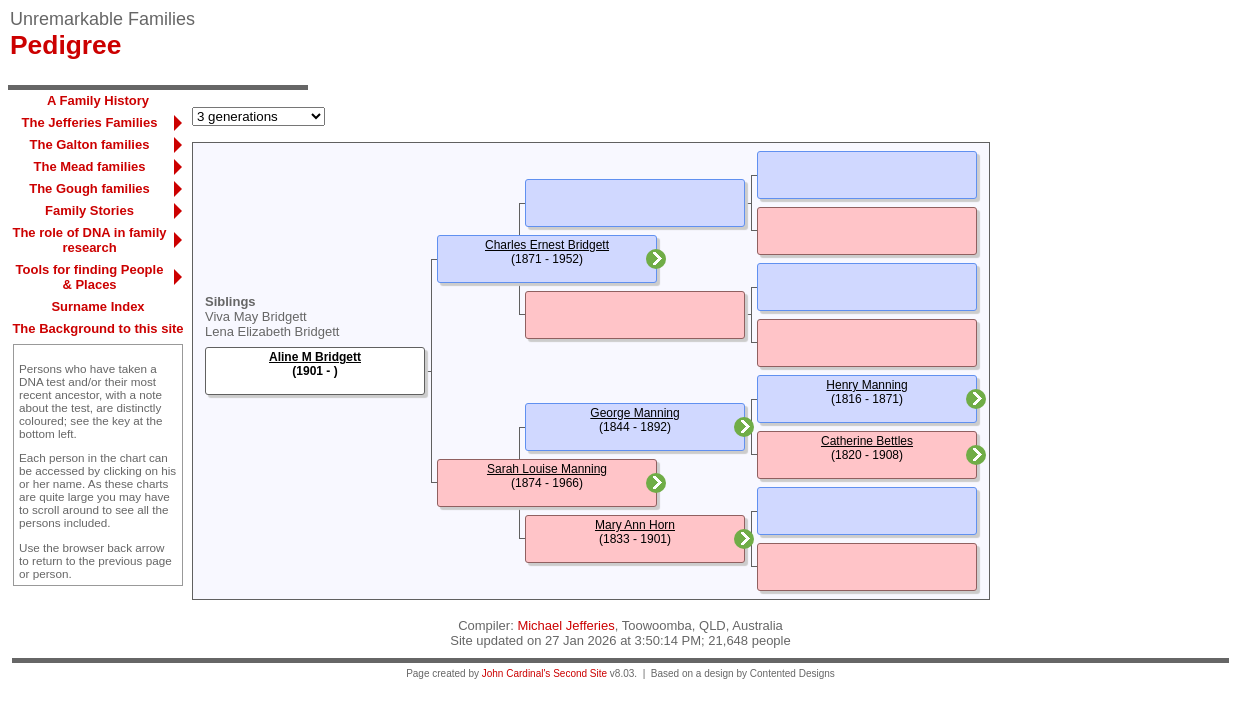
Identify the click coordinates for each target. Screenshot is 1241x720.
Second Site (580, 673)
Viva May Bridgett (256, 316)
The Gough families (89, 188)
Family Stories (89, 210)
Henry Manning (866, 385)
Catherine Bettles (867, 441)
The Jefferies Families (90, 122)
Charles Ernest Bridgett (547, 245)
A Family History (98, 100)
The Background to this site (97, 328)
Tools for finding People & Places (90, 277)
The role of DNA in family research (89, 240)
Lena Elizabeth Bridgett (272, 331)
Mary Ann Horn (635, 525)
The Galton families (90, 144)
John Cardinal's (516, 673)
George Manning (634, 413)
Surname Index (97, 306)
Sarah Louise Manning (547, 469)
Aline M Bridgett (315, 357)
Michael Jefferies (565, 625)
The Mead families (90, 166)
